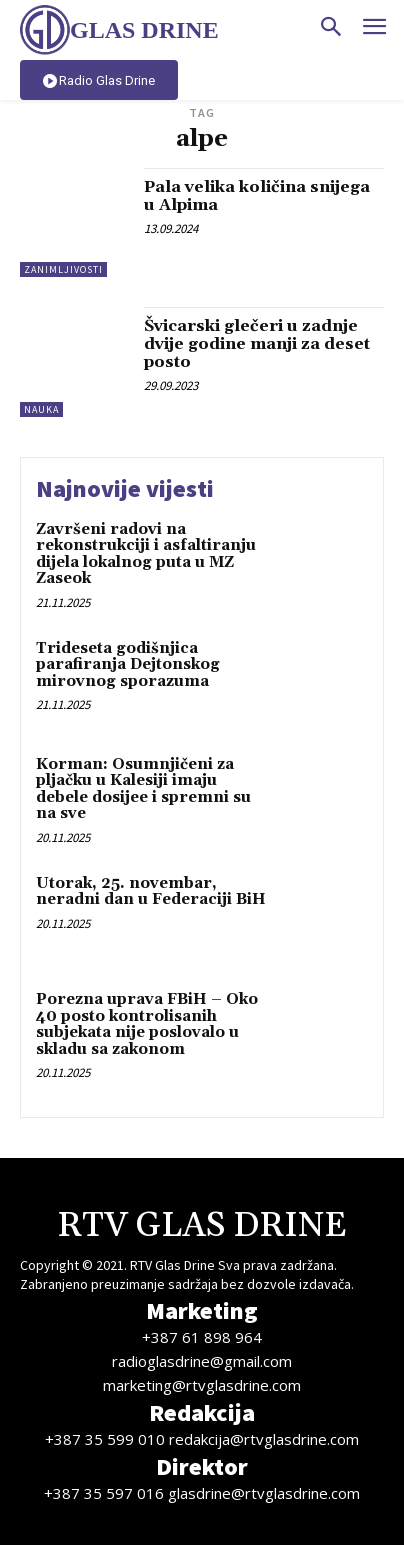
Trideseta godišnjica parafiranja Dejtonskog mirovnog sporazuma (128, 665)
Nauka (41, 409)
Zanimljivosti (63, 269)
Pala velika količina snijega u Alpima (257, 196)
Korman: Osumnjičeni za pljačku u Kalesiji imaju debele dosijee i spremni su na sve (143, 789)
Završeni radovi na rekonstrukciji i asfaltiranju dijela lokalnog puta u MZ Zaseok (146, 554)
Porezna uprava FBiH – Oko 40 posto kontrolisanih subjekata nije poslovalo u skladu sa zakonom (147, 1024)
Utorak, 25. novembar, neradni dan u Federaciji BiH (151, 892)
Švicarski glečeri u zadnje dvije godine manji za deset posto (257, 343)
